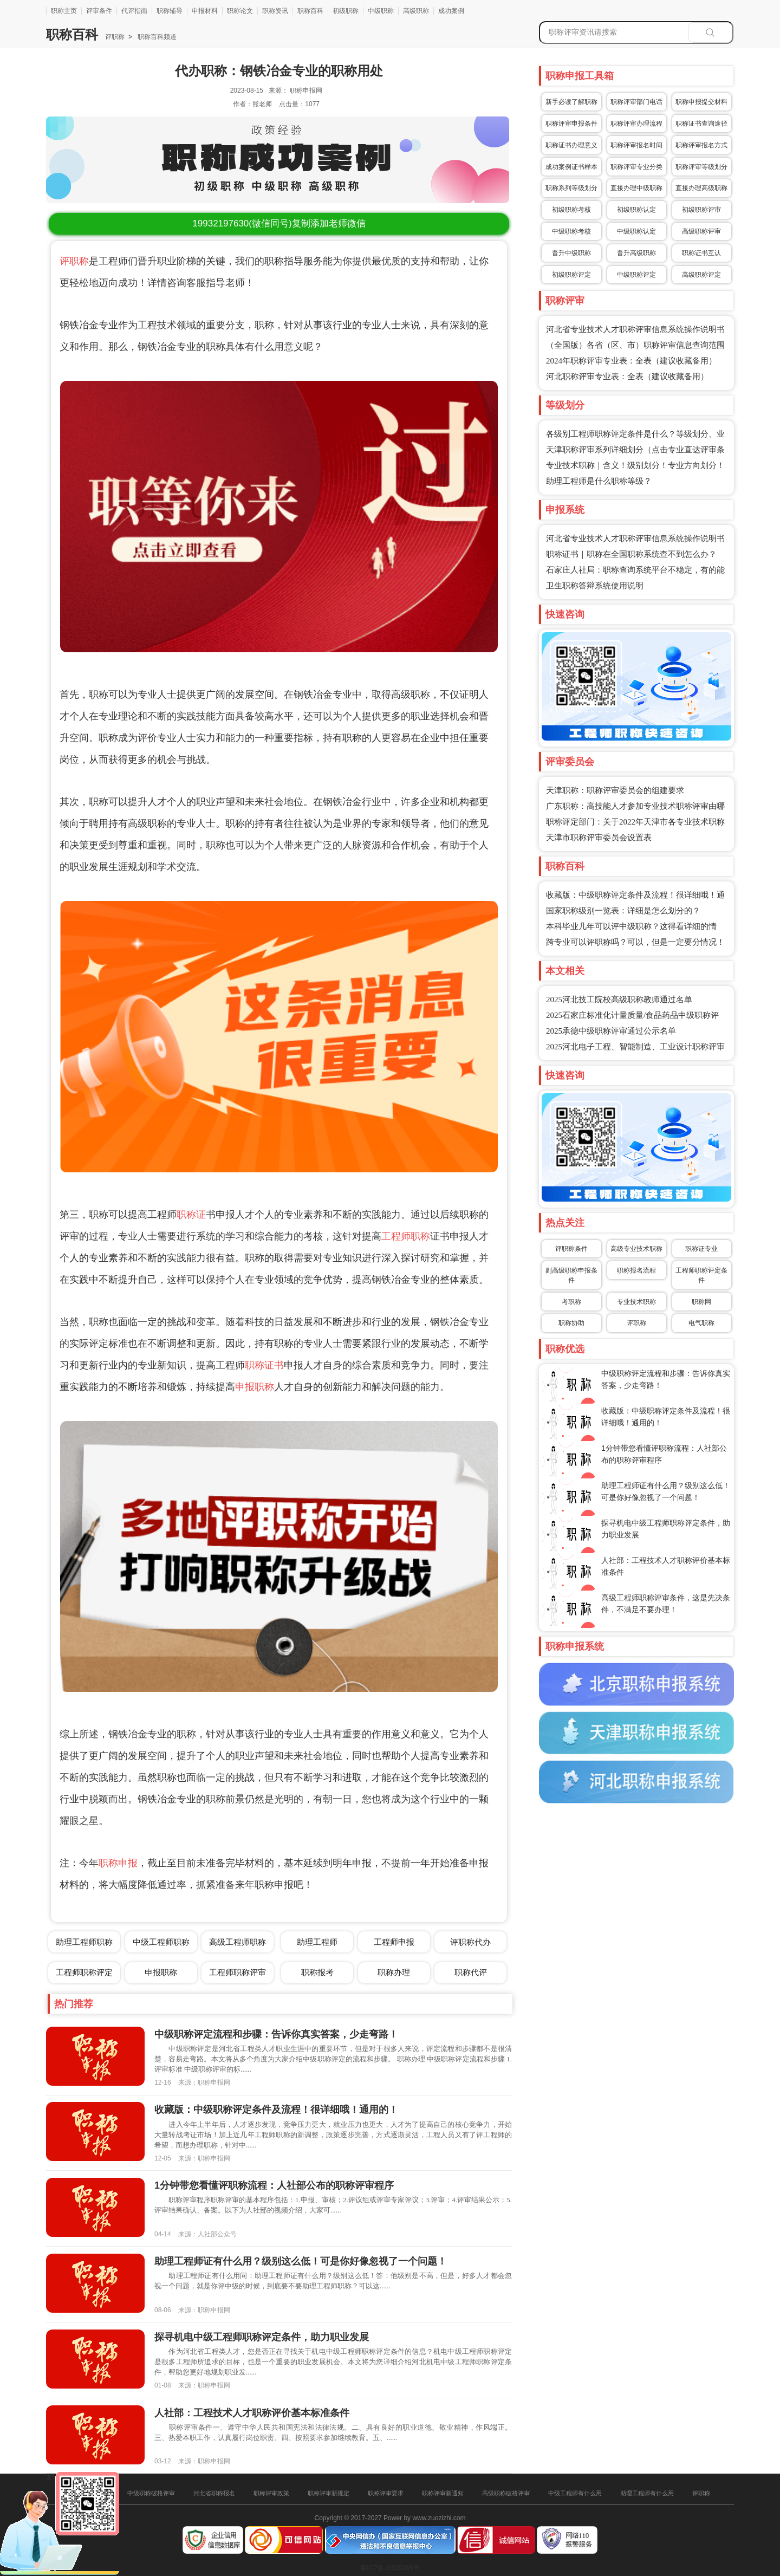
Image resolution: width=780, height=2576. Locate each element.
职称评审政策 (271, 2493)
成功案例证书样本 (571, 167)
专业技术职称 (636, 1302)
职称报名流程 (636, 1270)
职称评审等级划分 (701, 167)
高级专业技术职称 (636, 1249)
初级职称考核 (571, 209)
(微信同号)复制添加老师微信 (278, 223)
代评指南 (134, 11)
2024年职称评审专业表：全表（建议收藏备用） (631, 360)
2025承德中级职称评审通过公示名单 (611, 1031)
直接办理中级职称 (636, 188)
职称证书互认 (701, 253)
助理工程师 (317, 1941)
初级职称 (346, 11)
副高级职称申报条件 (571, 1275)
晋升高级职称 (636, 253)
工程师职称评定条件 (701, 1275)
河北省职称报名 (214, 2493)
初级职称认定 (636, 209)
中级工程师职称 (161, 1941)
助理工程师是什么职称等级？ (599, 481)
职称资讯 (275, 11)
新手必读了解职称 (571, 102)
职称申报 (118, 1863)
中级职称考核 (571, 231)
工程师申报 (394, 1941)
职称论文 (240, 11)
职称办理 (394, 1972)
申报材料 (205, 11)
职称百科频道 (156, 37)
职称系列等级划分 (571, 188)
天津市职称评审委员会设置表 (599, 837)
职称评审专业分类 (636, 167)
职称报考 (317, 1972)
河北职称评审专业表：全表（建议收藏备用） (627, 376)
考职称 (571, 1302)
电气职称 (701, 1323)
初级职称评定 (571, 274)
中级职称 (381, 11)
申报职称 (254, 1386)
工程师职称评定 (84, 1972)
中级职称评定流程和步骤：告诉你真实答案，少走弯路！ (276, 2034)
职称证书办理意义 (571, 145)
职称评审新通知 (443, 2493)
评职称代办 (470, 1941)
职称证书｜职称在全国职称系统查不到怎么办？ (631, 554)
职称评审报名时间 (636, 145)
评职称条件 (571, 1249)
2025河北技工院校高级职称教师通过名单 (619, 999)
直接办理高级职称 (701, 188)
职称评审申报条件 (571, 123)
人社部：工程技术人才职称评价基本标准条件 (251, 2413)
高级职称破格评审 (506, 2493)
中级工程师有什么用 (575, 2493)
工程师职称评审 (237, 1972)
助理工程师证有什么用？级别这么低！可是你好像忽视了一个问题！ (300, 2261)
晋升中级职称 (571, 253)
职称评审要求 (386, 2493)
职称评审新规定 (328, 2493)
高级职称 (416, 11)
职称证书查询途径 (701, 123)
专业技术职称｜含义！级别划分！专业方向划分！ (635, 465)
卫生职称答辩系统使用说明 (595, 585)
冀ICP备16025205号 (389, 2568)
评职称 (115, 37)
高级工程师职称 (237, 1941)
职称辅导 (170, 11)
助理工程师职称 (84, 1941)
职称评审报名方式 (701, 145)
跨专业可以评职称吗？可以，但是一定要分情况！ (635, 942)
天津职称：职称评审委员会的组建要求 (615, 790)
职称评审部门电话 (636, 102)
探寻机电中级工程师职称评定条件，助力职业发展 (261, 2337)
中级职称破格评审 (151, 2493)
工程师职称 (405, 1236)
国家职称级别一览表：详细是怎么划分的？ (623, 910)
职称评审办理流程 (636, 123)
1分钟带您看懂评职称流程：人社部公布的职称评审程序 (274, 2185)
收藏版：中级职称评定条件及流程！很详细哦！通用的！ (276, 2109)
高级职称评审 (701, 231)
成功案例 (451, 11)
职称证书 (264, 1365)
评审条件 (99, 11)
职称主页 (64, 11)
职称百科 (310, 11)
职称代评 (470, 1972)
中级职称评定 (636, 274)
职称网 (701, 1302)
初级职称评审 (701, 209)
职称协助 (571, 1323)
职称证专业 (701, 1249)
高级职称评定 (701, 274)
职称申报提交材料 (701, 102)
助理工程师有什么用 (647, 2493)
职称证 (191, 1214)
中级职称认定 (636, 231)
